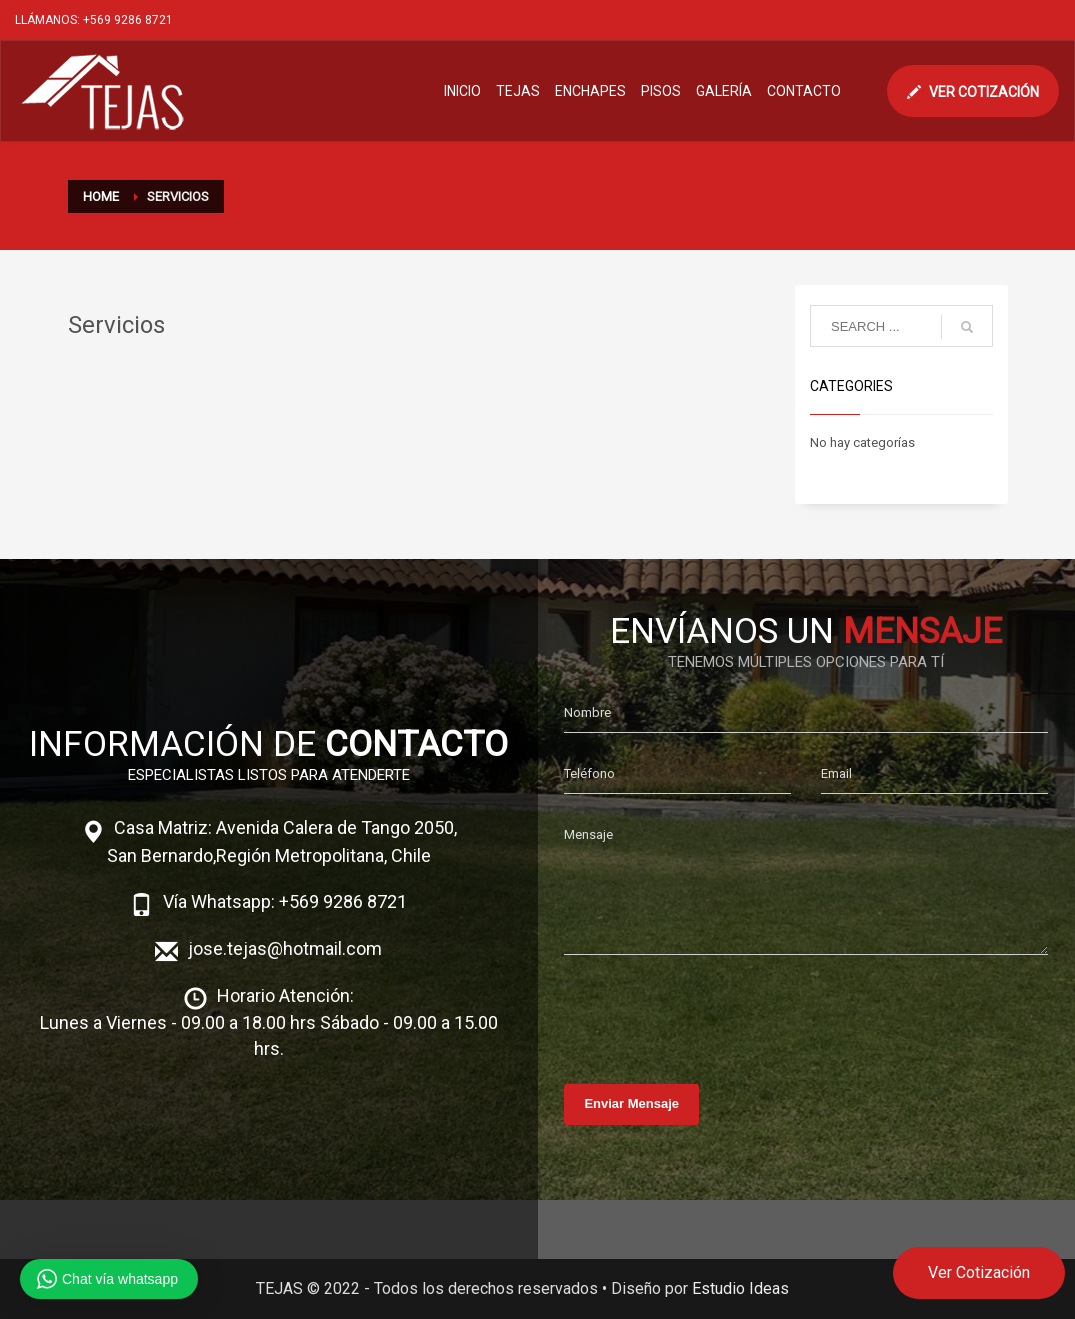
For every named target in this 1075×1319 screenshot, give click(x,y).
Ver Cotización (979, 1272)
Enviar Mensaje (631, 1103)
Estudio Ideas (740, 1288)
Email (836, 773)
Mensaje (588, 834)
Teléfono (589, 773)
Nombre (587, 712)
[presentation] (716, 1014)
